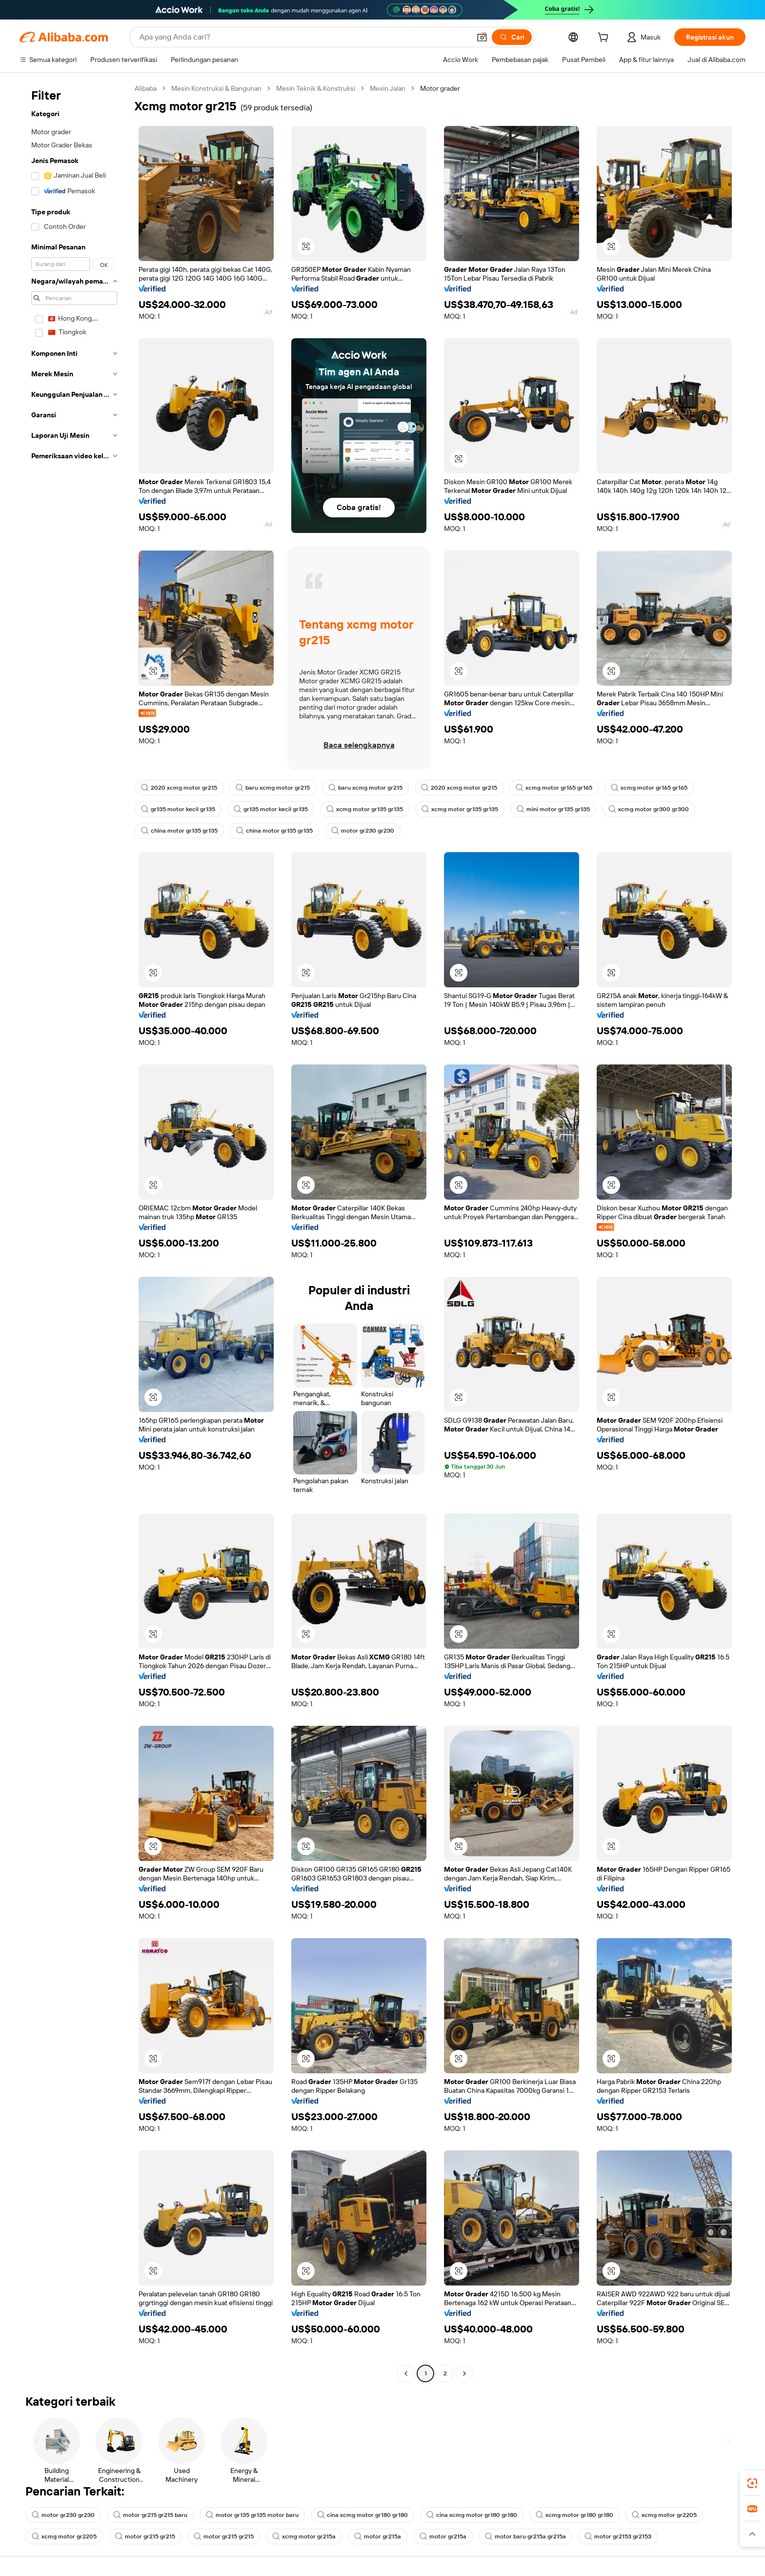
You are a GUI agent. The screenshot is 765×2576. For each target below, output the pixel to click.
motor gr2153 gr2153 (617, 2536)
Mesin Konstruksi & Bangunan (216, 88)
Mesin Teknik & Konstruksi (315, 88)
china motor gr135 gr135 (179, 831)
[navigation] (74, 1232)
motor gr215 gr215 (145, 2536)
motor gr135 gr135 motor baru (252, 2515)
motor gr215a (377, 2536)
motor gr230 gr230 (362, 831)
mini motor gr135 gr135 (553, 809)
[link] (752, 2483)
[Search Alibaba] (304, 37)
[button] (482, 37)
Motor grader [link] (440, 88)
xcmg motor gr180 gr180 (574, 2515)
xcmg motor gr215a (304, 2536)
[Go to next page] (464, 2373)
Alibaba (146, 88)
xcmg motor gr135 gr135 (364, 809)
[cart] (605, 38)
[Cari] (512, 37)
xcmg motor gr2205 (664, 2515)
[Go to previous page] (406, 2373)
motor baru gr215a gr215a (525, 2536)
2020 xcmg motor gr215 (179, 788)
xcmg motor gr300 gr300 (648, 809)
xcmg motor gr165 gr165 (554, 788)
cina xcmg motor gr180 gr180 (362, 2515)
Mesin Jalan (387, 88)
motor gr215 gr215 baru (150, 2515)
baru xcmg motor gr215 (273, 788)
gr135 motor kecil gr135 (178, 809)
